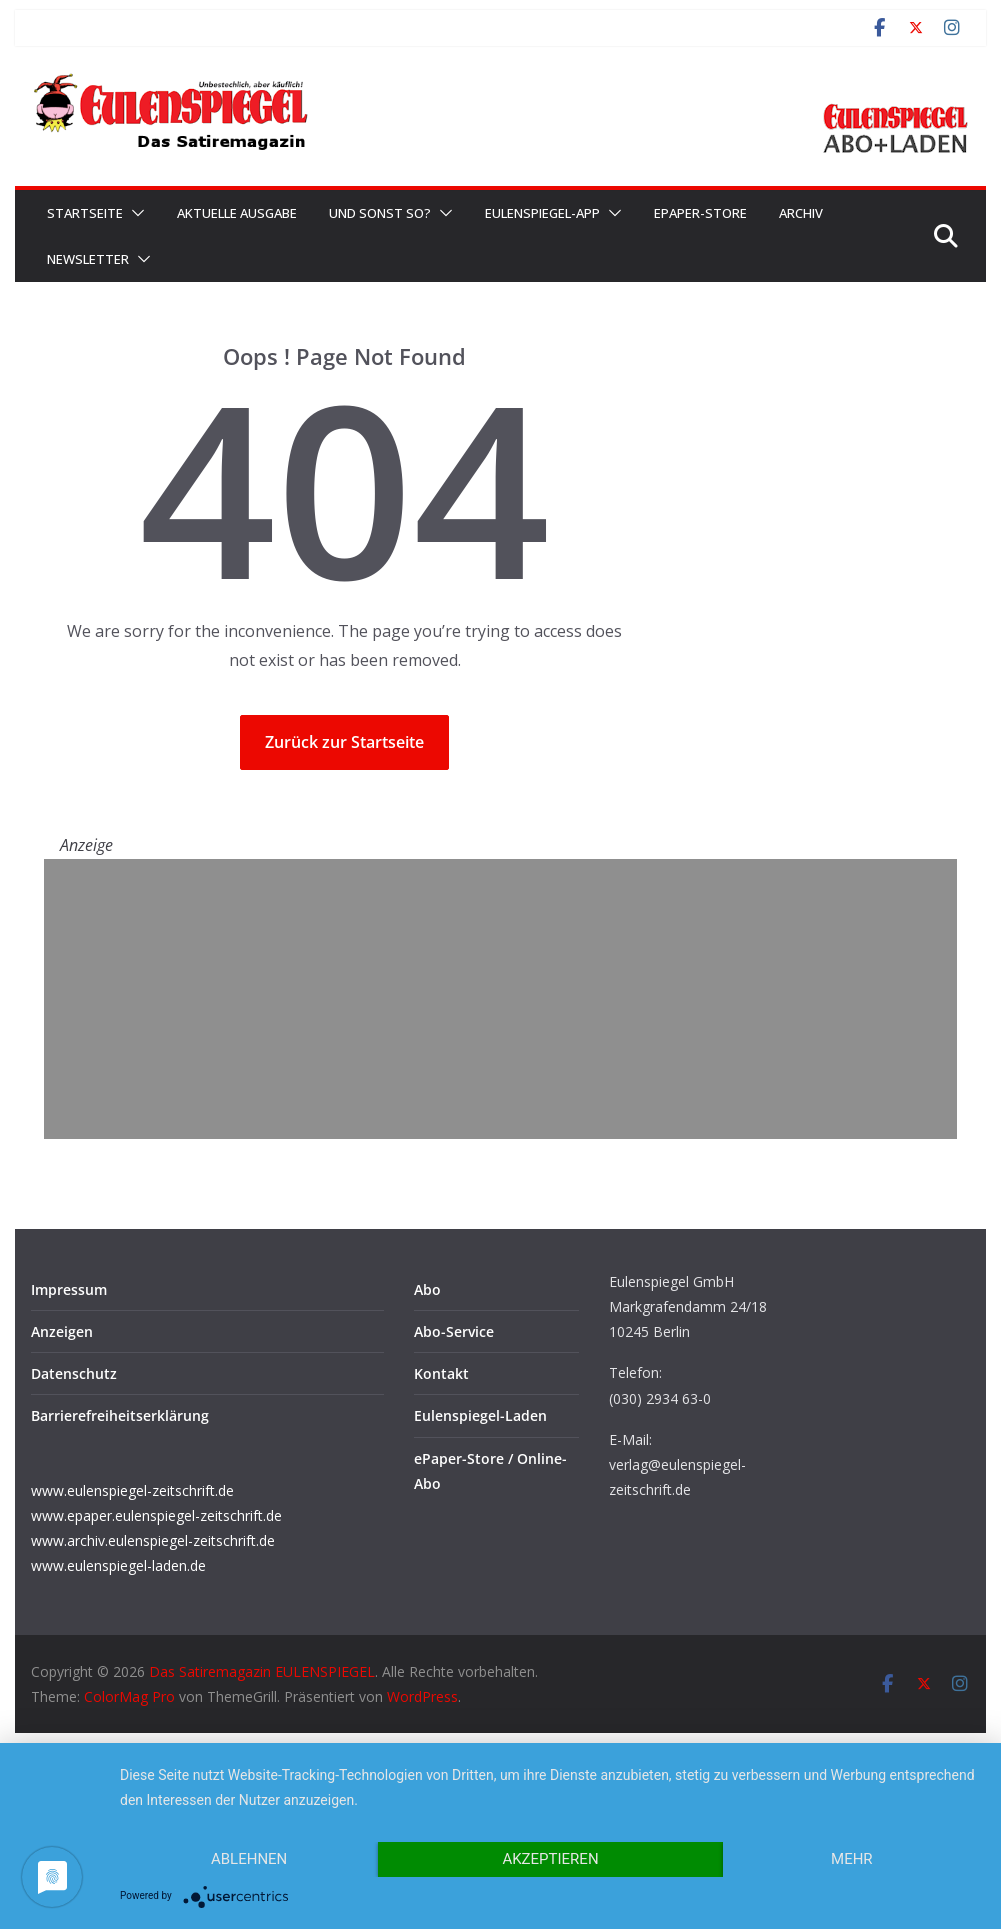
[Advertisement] (500, 999)
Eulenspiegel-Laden (480, 1415)
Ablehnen (249, 1859)
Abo (427, 1289)
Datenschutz (74, 1373)
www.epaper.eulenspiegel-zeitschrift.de (156, 1515)
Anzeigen (62, 1331)
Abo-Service (454, 1331)
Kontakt (441, 1373)
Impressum (69, 1289)
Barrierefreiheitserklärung (120, 1415)
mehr (852, 1859)
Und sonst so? (380, 213)
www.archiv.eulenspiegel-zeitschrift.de (153, 1540)
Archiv (801, 213)
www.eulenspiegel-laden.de (118, 1565)
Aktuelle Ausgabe (237, 213)
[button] (134, 213)
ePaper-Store (700, 213)
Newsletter (88, 259)
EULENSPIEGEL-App (542, 213)
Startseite (85, 213)
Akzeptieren (550, 1859)
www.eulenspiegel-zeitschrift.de (132, 1490)
